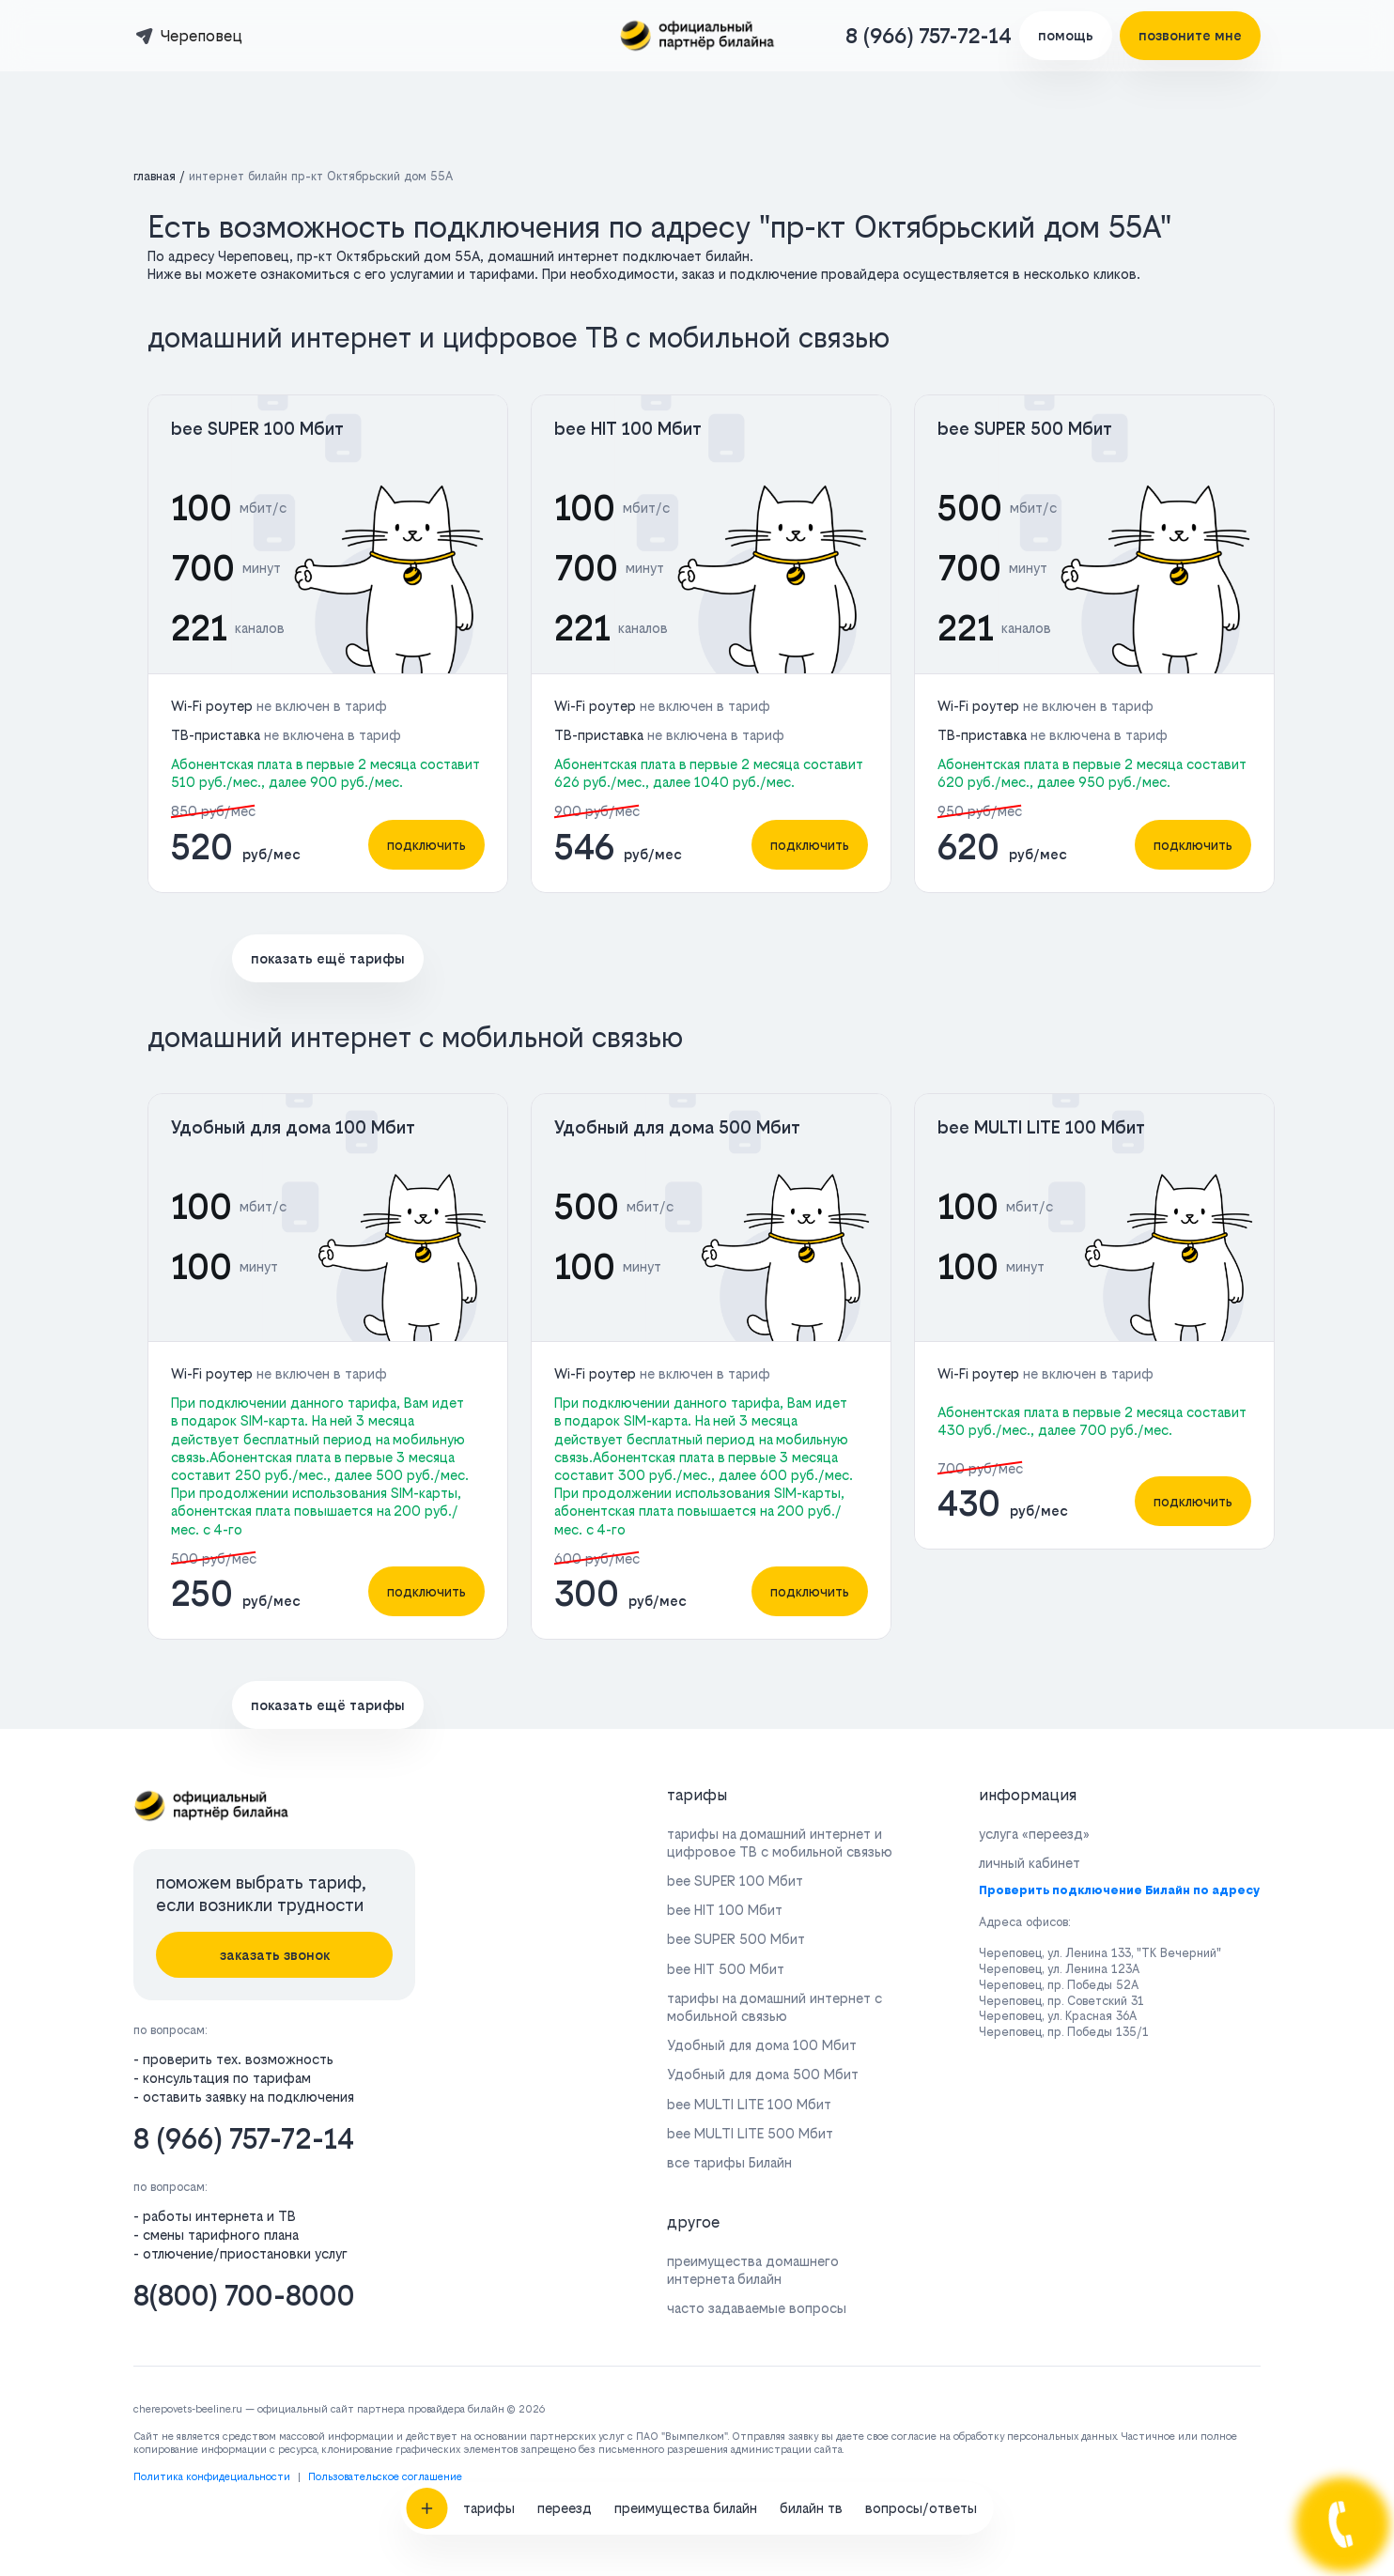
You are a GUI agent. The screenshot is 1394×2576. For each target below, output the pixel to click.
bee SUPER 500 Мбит (1024, 429)
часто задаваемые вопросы (756, 2308)
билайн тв (811, 2077)
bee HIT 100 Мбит (628, 429)
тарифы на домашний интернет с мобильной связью (774, 2007)
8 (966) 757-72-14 (928, 35)
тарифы (489, 2077)
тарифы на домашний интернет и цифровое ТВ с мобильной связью (779, 1842)
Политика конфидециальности (211, 2477)
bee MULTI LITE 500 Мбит (750, 2133)
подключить (426, 845)
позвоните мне (1190, 35)
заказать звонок (275, 1955)
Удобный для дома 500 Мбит (677, 1127)
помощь (1065, 35)
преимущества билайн (685, 2077)
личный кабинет (1029, 1863)
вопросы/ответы (921, 2077)
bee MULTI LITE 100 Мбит (1041, 1127)
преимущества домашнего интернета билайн (753, 2270)
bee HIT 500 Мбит (725, 1969)
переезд (564, 2077)
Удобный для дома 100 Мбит (293, 1127)
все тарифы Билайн (729, 2162)
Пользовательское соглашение (385, 2477)
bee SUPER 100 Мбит (257, 429)
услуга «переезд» (1034, 1834)
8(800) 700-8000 (244, 2295)
